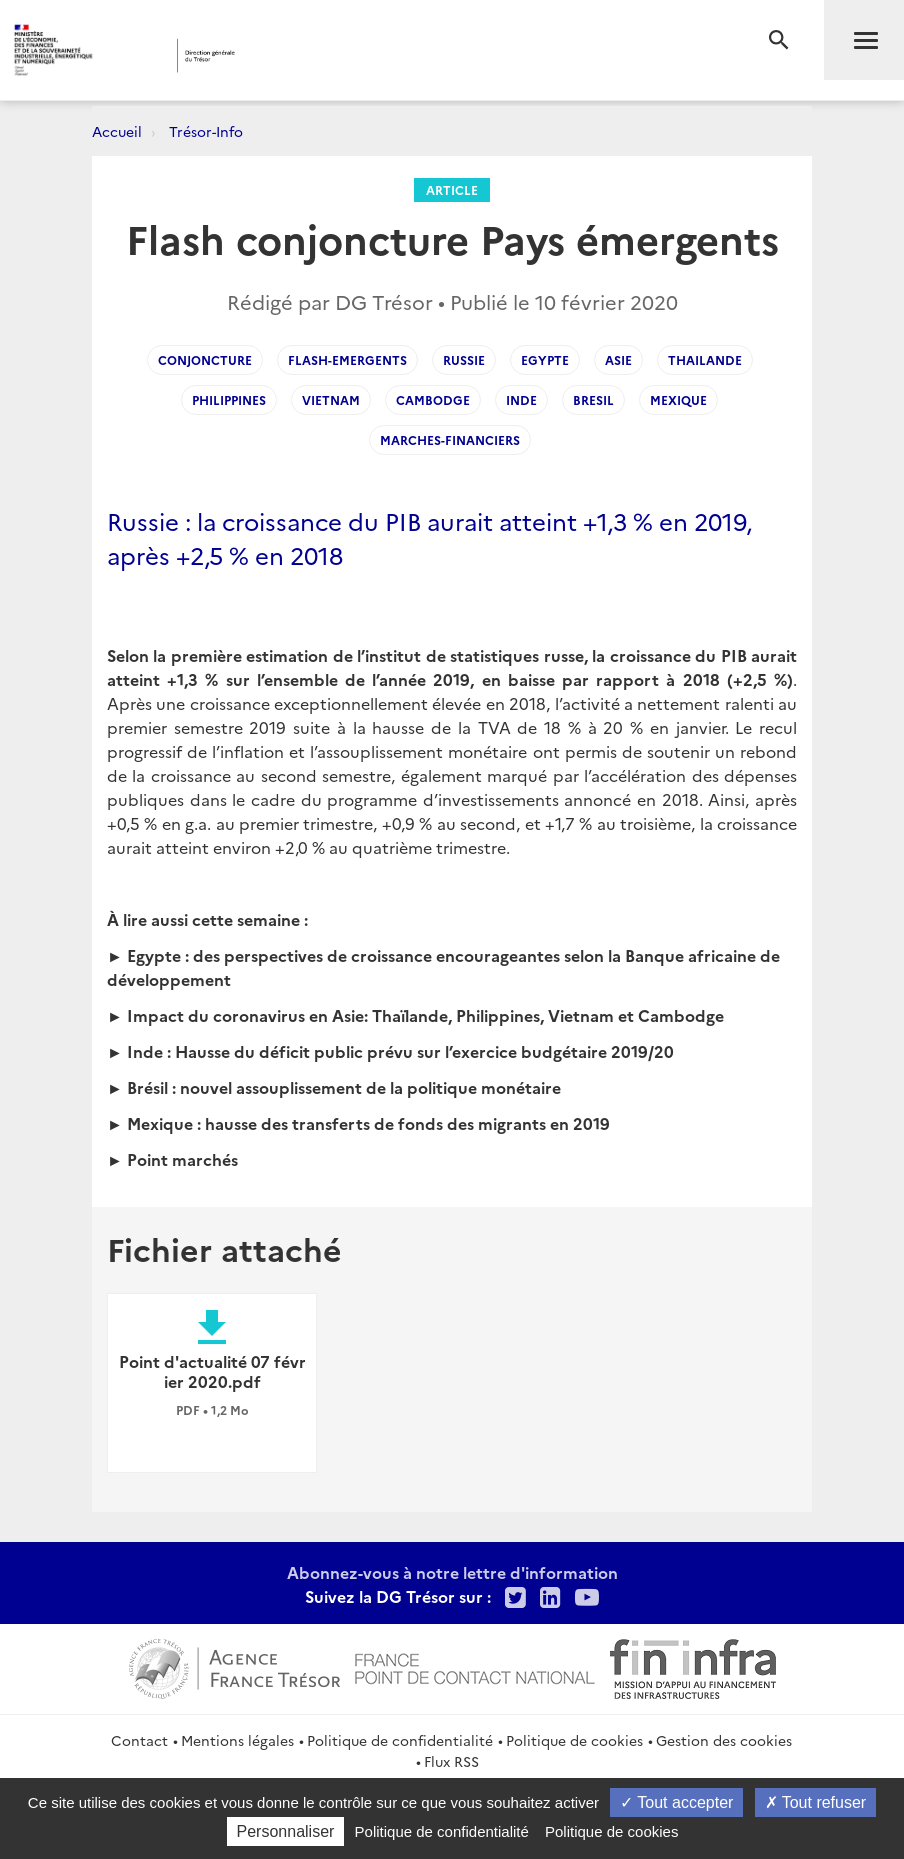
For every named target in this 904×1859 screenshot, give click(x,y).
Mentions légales (237, 1740)
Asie (618, 359)
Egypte (545, 359)
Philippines (229, 399)
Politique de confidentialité (400, 1740)
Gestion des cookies (724, 1740)
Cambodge (433, 399)
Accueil (117, 131)
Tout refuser (816, 1802)
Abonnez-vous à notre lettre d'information (452, 1572)
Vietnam (331, 399)
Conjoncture (205, 359)
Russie (464, 359)
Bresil (593, 399)
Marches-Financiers (450, 439)
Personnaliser (286, 1831)
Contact (139, 1740)
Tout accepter (676, 1802)
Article (452, 189)
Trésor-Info (206, 131)
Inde (521, 399)
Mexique (678, 399)
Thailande (705, 359)
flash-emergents (347, 359)
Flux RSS (451, 1761)
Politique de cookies (574, 1740)
